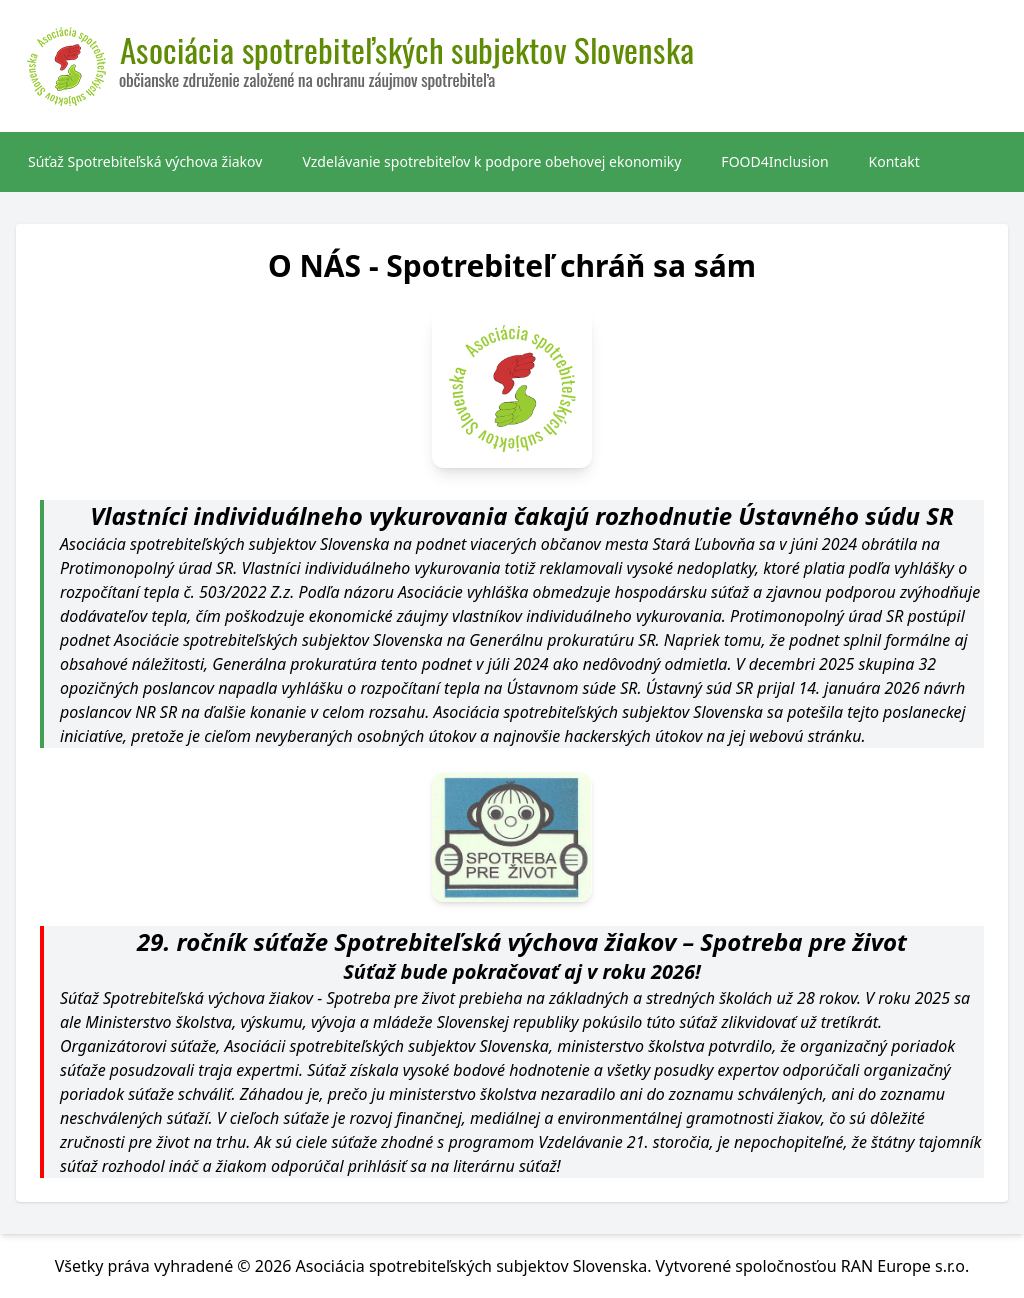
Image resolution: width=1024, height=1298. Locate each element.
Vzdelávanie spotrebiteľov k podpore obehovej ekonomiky (491, 161)
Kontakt (894, 161)
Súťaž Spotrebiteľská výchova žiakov (145, 161)
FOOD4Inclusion (774, 161)
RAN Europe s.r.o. (905, 1266)
